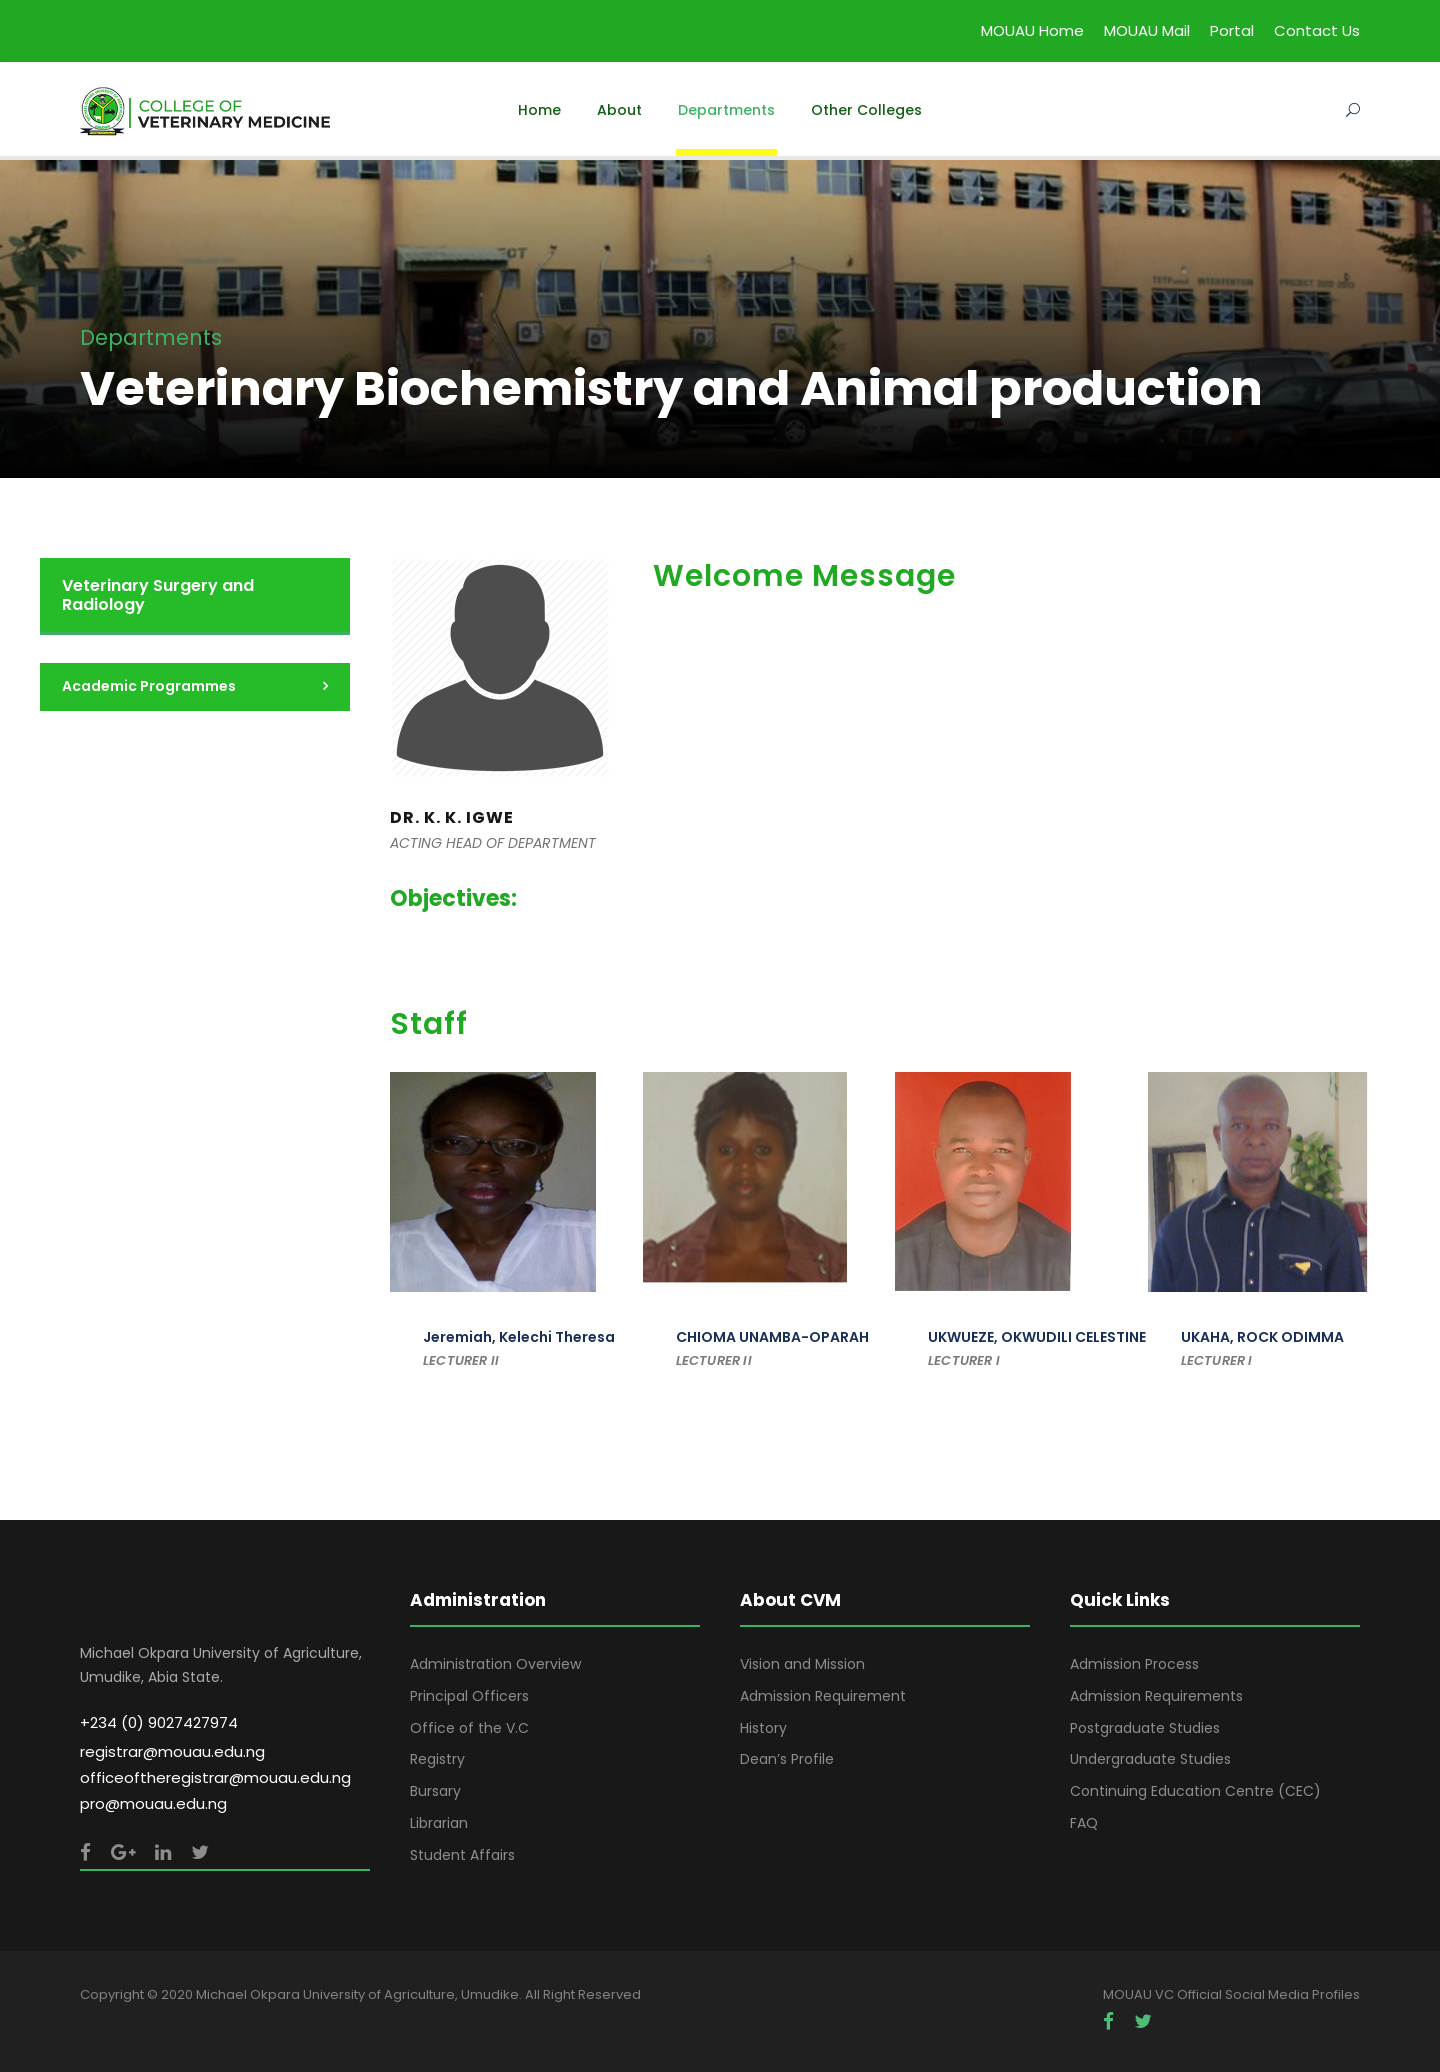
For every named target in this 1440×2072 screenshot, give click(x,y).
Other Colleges (866, 110)
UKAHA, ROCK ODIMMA (1262, 1337)
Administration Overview (495, 1664)
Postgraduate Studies (1145, 1728)
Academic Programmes (149, 686)
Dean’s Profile (787, 1759)
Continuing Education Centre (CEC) (1195, 1791)
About (619, 110)
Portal (1232, 30)
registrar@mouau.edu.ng (172, 1751)
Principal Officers (469, 1696)
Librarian (439, 1823)
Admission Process (1134, 1664)
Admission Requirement (823, 1696)
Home (539, 110)
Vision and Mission (802, 1664)
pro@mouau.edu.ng (153, 1803)
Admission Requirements (1156, 1696)
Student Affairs (462, 1855)
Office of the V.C (469, 1728)
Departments (726, 110)
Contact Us (1317, 30)
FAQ (1084, 1823)
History (763, 1728)
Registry (437, 1759)
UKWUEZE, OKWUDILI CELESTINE (1037, 1337)
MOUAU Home (1032, 30)
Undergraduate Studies (1150, 1759)
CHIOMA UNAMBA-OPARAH (772, 1337)
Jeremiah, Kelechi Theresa (519, 1337)
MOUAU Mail (1147, 30)
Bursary (435, 1791)
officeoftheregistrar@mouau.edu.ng (215, 1777)
